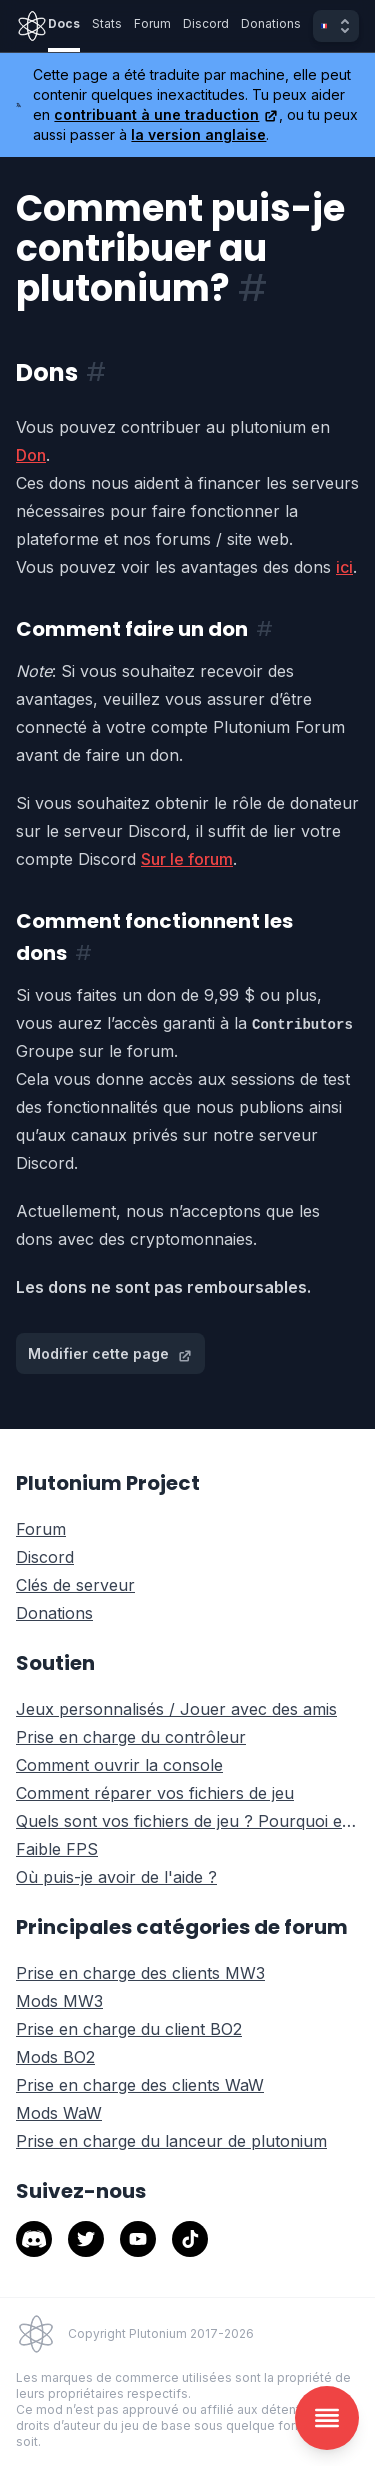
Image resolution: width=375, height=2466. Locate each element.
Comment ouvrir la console (119, 1765)
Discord (206, 23)
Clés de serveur (75, 1585)
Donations (271, 23)
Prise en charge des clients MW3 (140, 1973)
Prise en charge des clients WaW (140, 2085)
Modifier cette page (110, 1354)
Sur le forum (187, 859)
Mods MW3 (59, 2001)
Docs (64, 23)
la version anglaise (198, 134)
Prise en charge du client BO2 (129, 2029)
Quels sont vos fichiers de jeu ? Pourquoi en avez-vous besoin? (187, 1821)
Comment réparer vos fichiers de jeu (155, 1793)
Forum (152, 23)
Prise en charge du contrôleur (131, 1737)
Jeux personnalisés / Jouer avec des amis (176, 1709)
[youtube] (138, 2239)
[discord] (34, 2239)
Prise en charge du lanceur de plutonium (171, 2141)
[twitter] (86, 2239)
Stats (107, 23)
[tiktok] (190, 2239)
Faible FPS (57, 1849)
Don (31, 455)
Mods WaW (59, 2113)
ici (344, 567)
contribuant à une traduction (166, 114)
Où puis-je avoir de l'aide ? (116, 1877)
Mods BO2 (55, 2057)
